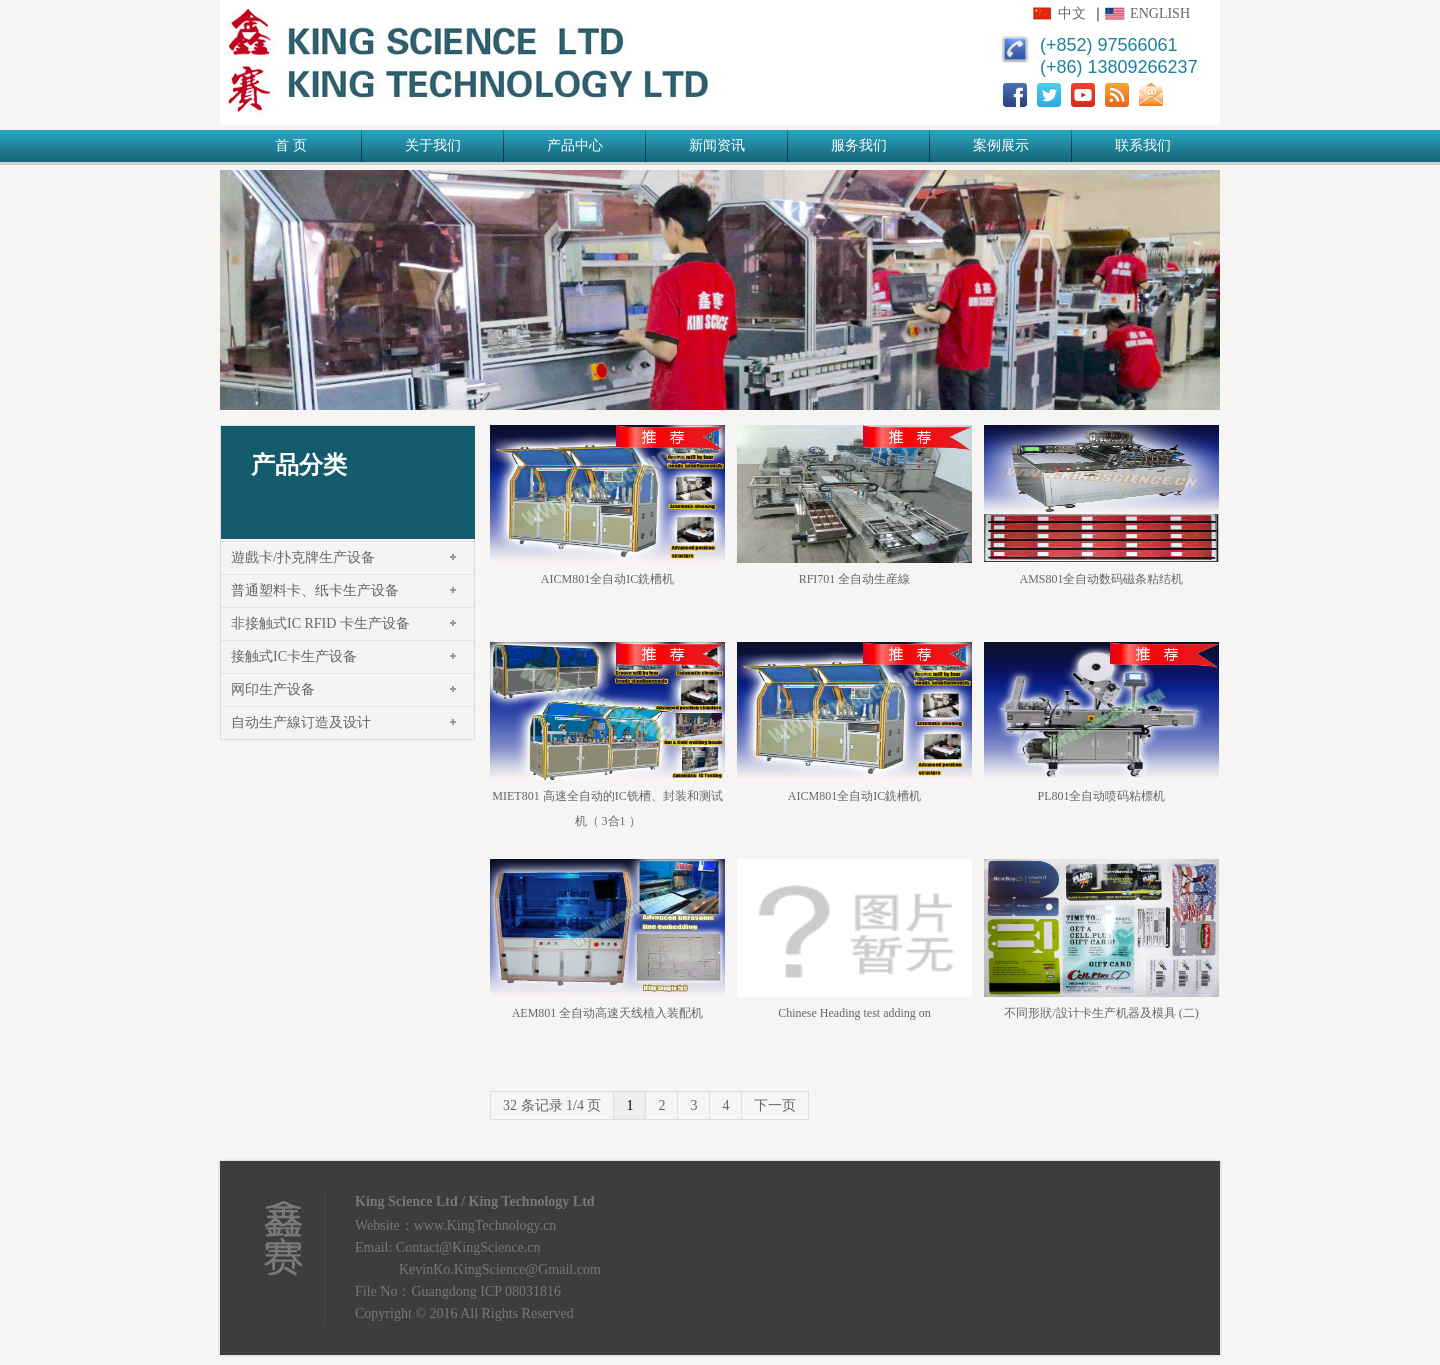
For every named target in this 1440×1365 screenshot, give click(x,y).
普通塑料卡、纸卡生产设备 (315, 590)
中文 (1072, 13)
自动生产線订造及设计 (301, 722)
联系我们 (1143, 145)
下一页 (775, 1105)
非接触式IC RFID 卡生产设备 (320, 623)
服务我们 (859, 145)
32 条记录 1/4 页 (552, 1105)
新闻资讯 (717, 145)
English (1160, 13)
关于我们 (433, 145)
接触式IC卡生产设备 (294, 656)
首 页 (291, 145)
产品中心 (575, 145)
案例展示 (1001, 145)
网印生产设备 (273, 689)
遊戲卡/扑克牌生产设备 (303, 557)
